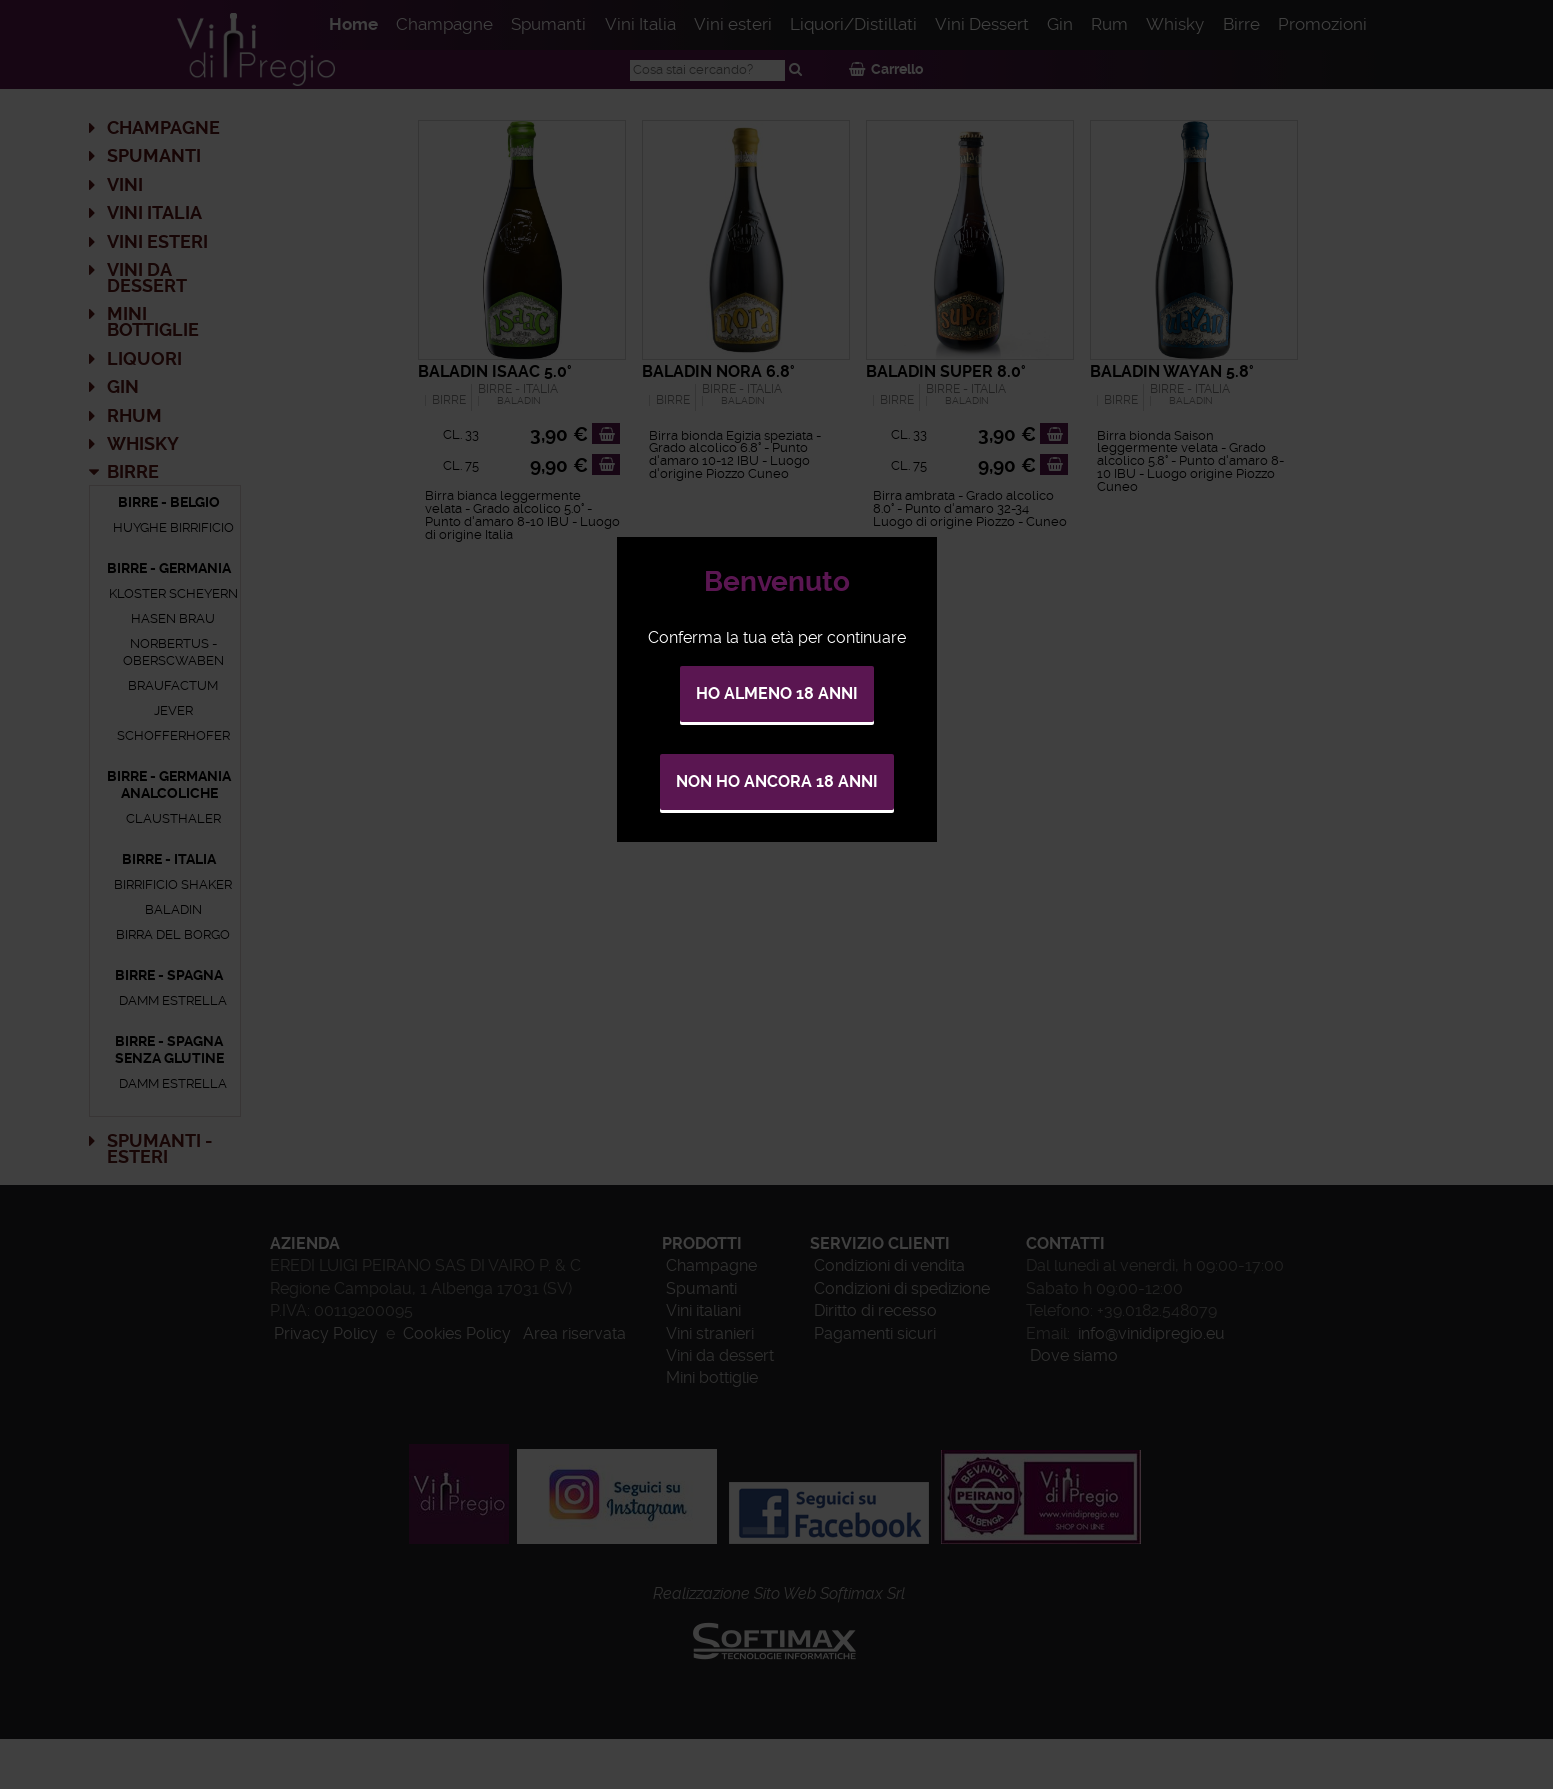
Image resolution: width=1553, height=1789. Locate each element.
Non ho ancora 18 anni (777, 781)
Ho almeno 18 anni (777, 693)
